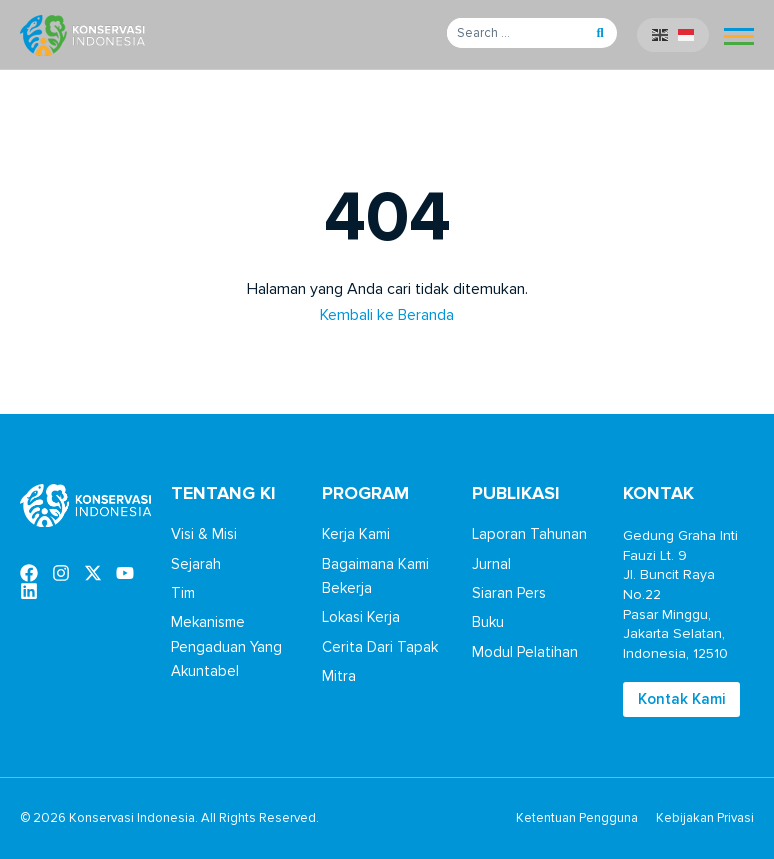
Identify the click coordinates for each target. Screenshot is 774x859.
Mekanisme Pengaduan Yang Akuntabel (226, 646)
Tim (183, 593)
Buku (488, 622)
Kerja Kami (356, 534)
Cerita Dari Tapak (380, 647)
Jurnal (491, 564)
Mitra (339, 676)
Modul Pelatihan (525, 652)
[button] (600, 33)
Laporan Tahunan (529, 534)
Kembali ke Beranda (387, 315)
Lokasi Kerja (361, 617)
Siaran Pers (509, 593)
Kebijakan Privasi (705, 818)
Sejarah (196, 564)
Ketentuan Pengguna (577, 818)
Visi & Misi (204, 534)
